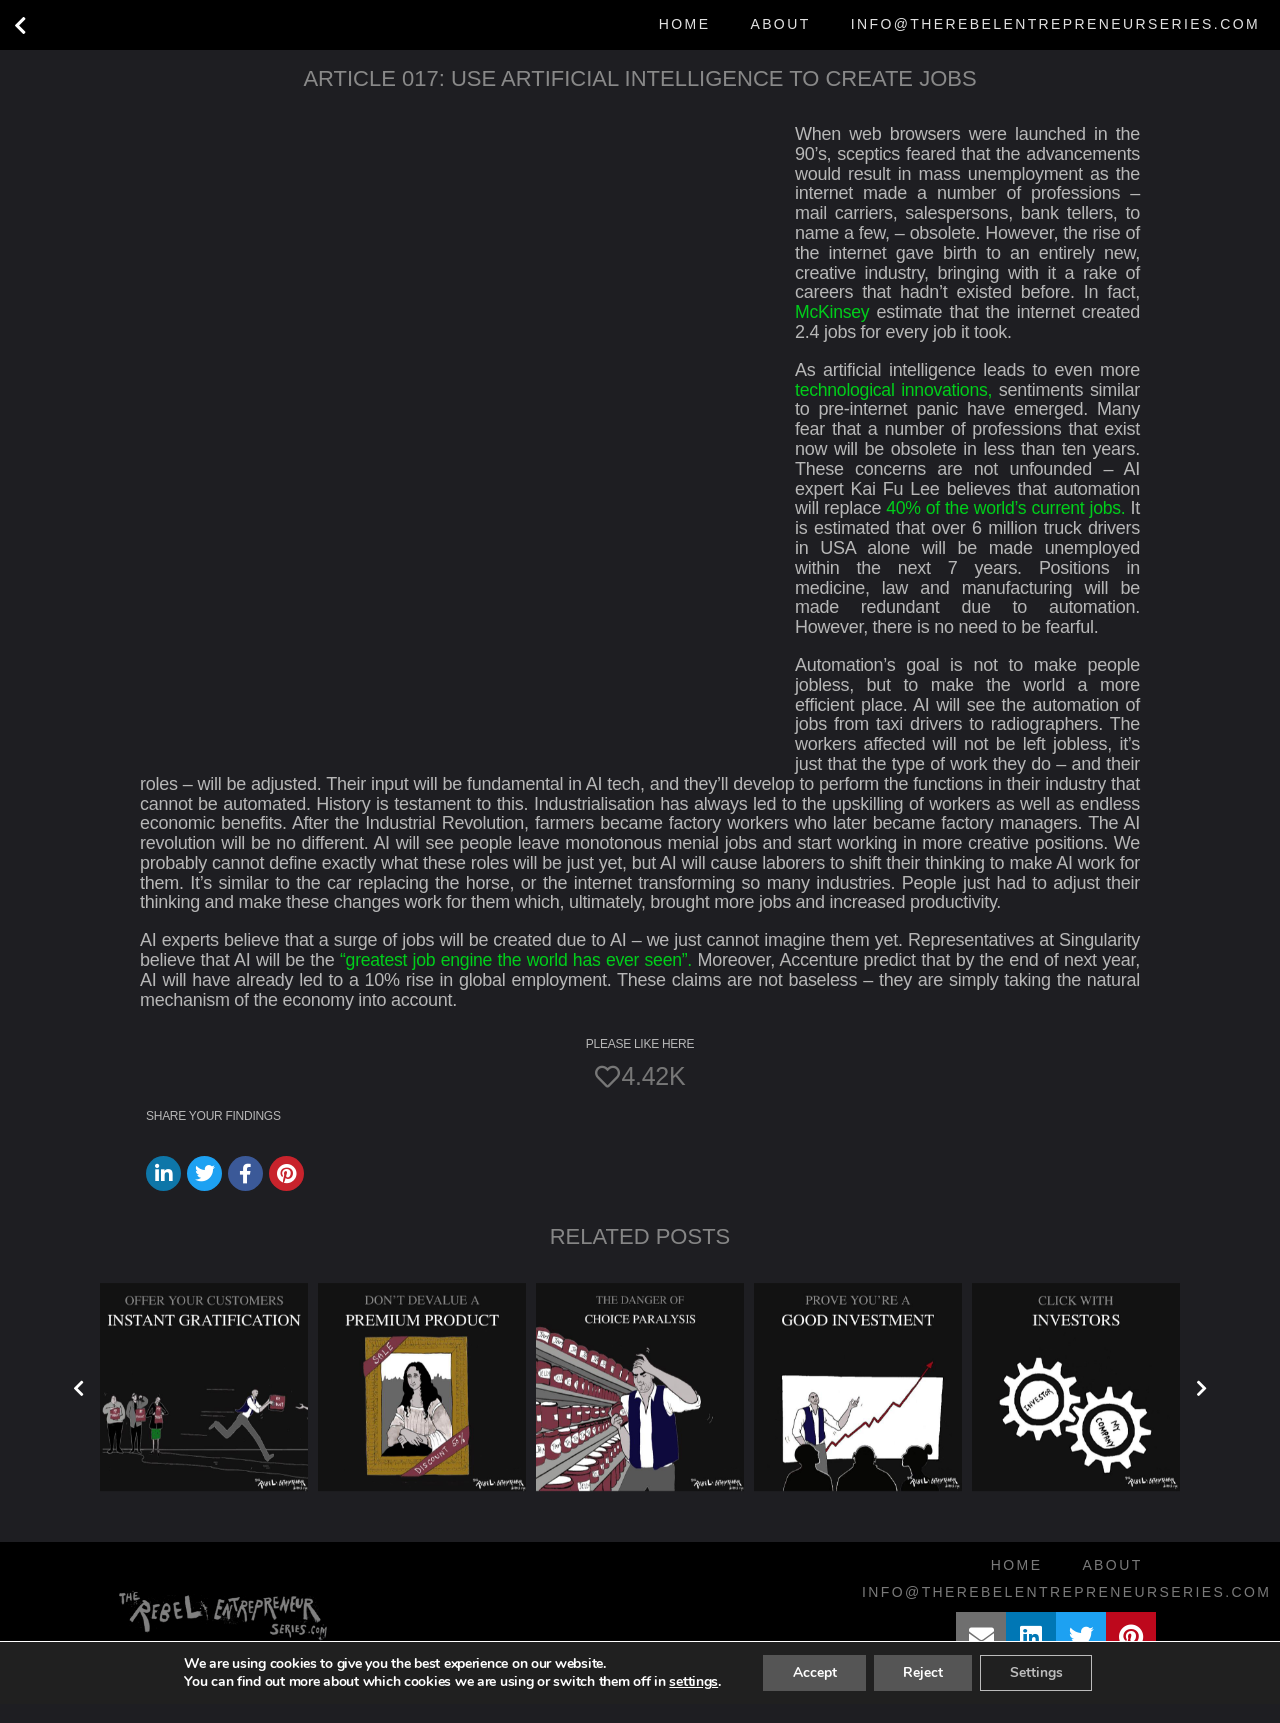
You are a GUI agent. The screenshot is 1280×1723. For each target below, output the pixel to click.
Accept (813, 1691)
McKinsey (833, 312)
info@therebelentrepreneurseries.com (1055, 24)
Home (685, 24)
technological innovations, (895, 390)
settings (691, 1701)
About (780, 24)
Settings (1037, 1691)
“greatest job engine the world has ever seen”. (516, 980)
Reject (923, 1691)
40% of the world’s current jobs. (1014, 508)
